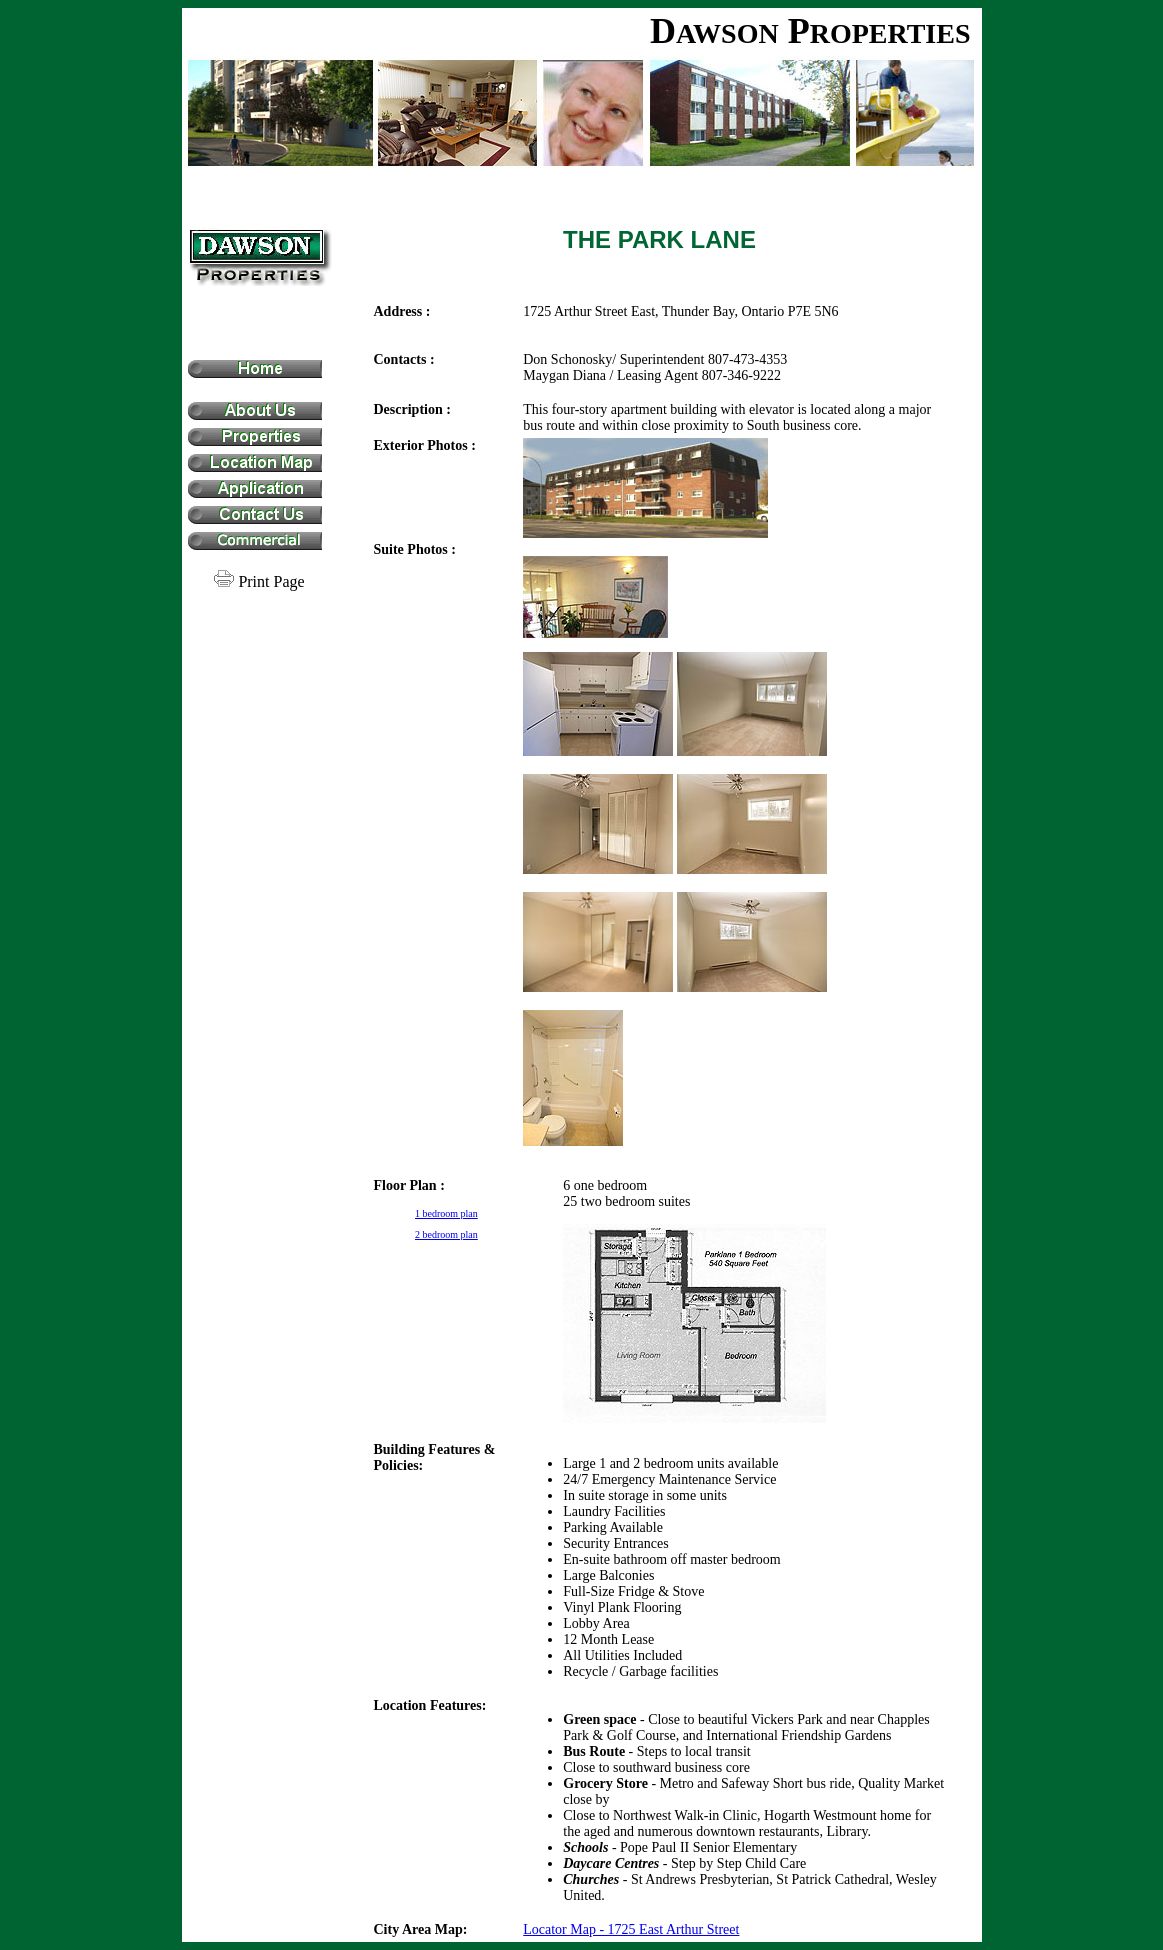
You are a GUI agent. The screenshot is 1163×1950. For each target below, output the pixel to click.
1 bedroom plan (446, 1213)
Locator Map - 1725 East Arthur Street (631, 1929)
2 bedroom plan (446, 1234)
